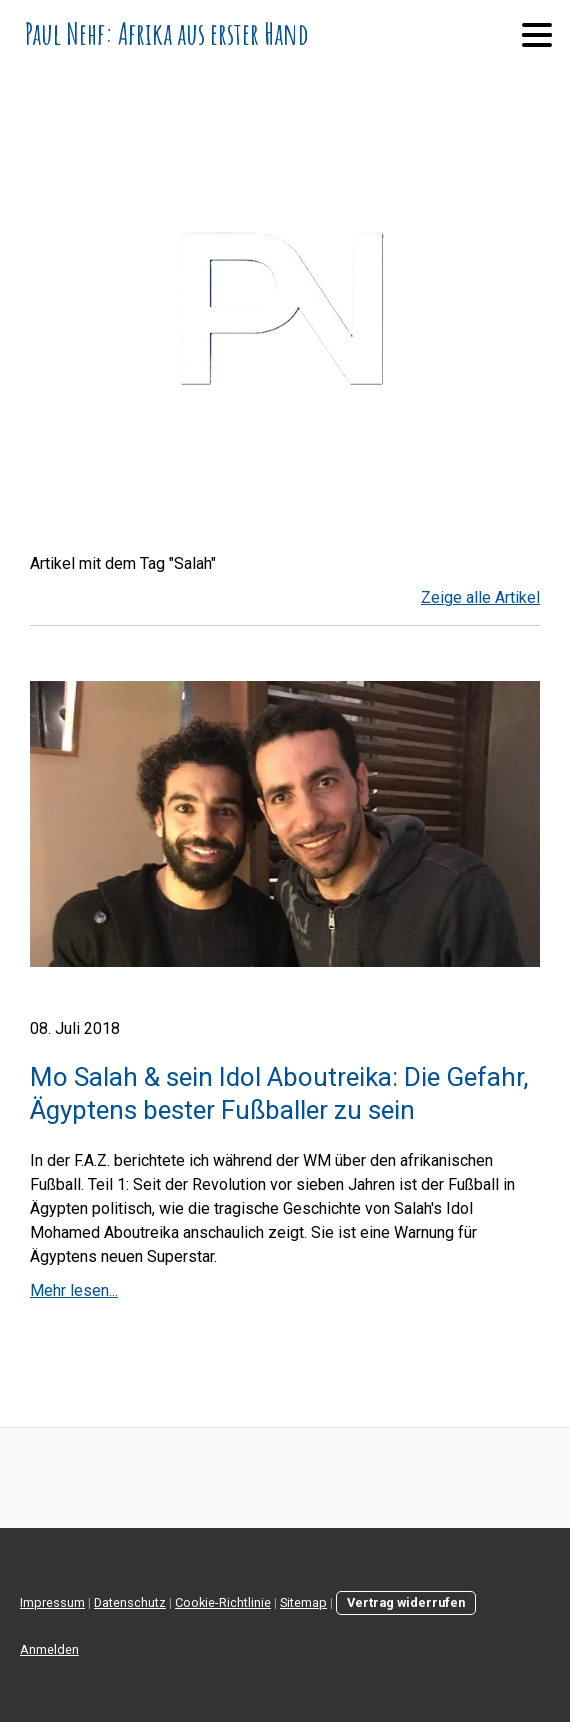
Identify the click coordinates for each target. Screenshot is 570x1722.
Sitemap (303, 1602)
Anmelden (49, 1649)
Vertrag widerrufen (406, 1602)
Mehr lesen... (74, 1290)
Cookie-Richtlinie (223, 1602)
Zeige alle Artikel (480, 597)
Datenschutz (130, 1602)
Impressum (52, 1602)
